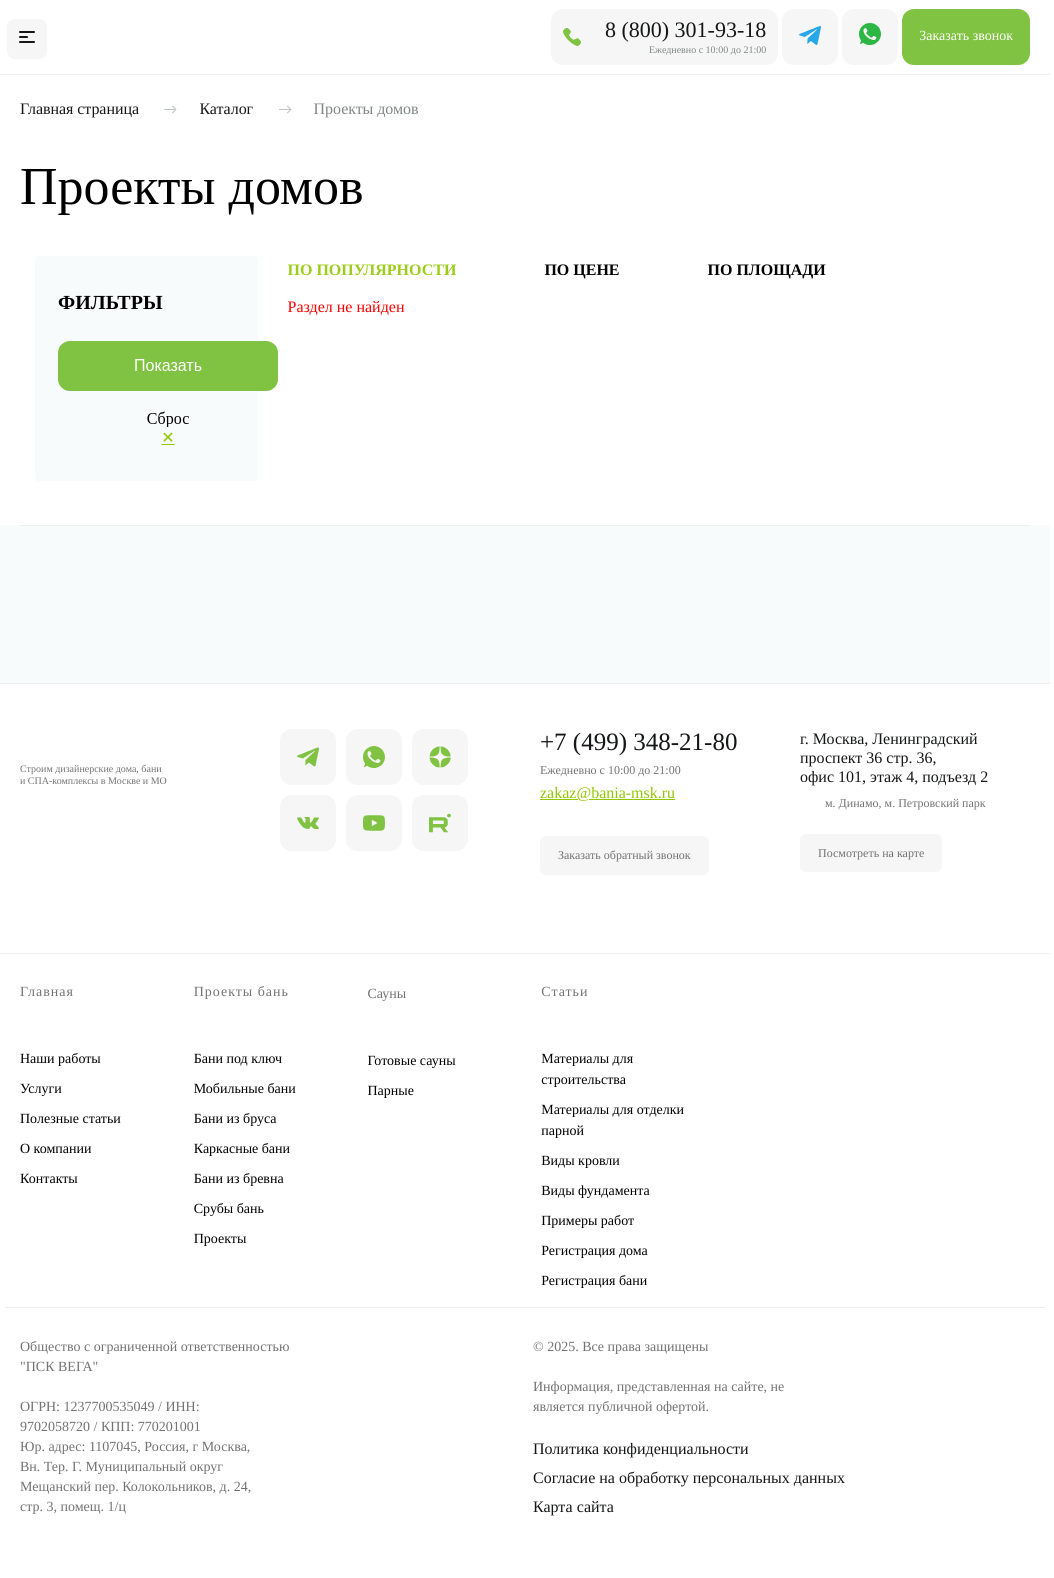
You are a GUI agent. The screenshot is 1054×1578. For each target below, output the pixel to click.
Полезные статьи (70, 1119)
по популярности (372, 270)
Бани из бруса (235, 1119)
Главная (47, 992)
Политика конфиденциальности (641, 1449)
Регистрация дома (594, 1251)
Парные (391, 1091)
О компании (55, 1149)
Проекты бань (241, 992)
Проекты (220, 1239)
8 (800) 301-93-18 (685, 29)
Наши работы (60, 1059)
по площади (767, 270)
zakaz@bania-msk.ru (607, 793)
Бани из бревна (239, 1179)
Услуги (41, 1089)
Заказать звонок (966, 36)
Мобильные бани (245, 1089)
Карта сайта (573, 1507)
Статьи (564, 992)
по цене (581, 270)
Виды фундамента (595, 1191)
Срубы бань (229, 1209)
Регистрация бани (594, 1281)
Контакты (49, 1179)
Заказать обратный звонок (624, 855)
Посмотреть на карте (871, 853)
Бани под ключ (238, 1059)
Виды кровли (580, 1161)
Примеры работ (587, 1221)
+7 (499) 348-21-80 (638, 742)
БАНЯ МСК (137, 36)
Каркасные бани (242, 1149)
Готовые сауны (412, 1061)
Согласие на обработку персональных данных (689, 1478)
